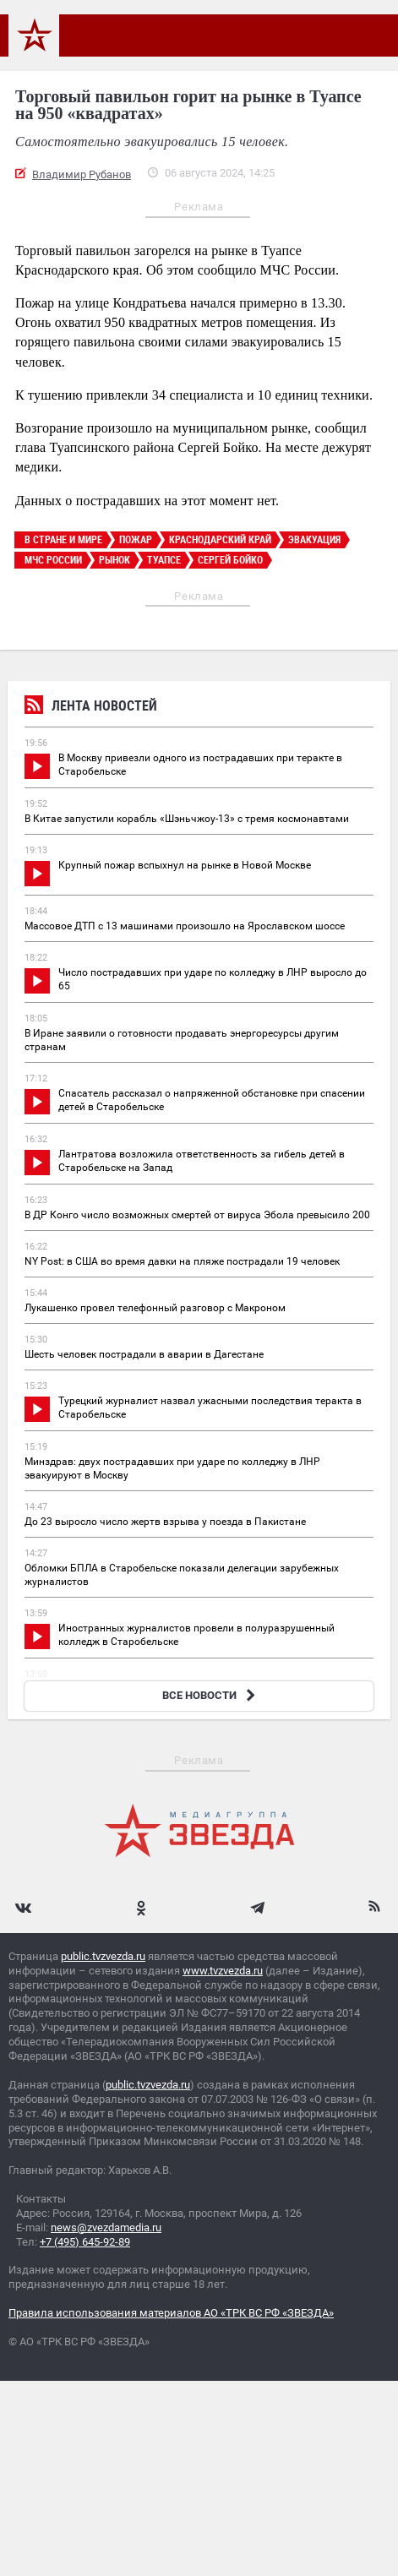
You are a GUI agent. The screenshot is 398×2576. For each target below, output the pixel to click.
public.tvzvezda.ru (103, 1956)
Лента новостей (91, 707)
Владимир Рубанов (81, 174)
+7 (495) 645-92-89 (85, 2242)
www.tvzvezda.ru (223, 1970)
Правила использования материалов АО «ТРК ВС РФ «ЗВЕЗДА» (171, 2312)
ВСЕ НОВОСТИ (210, 1695)
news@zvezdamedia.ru (106, 2227)
